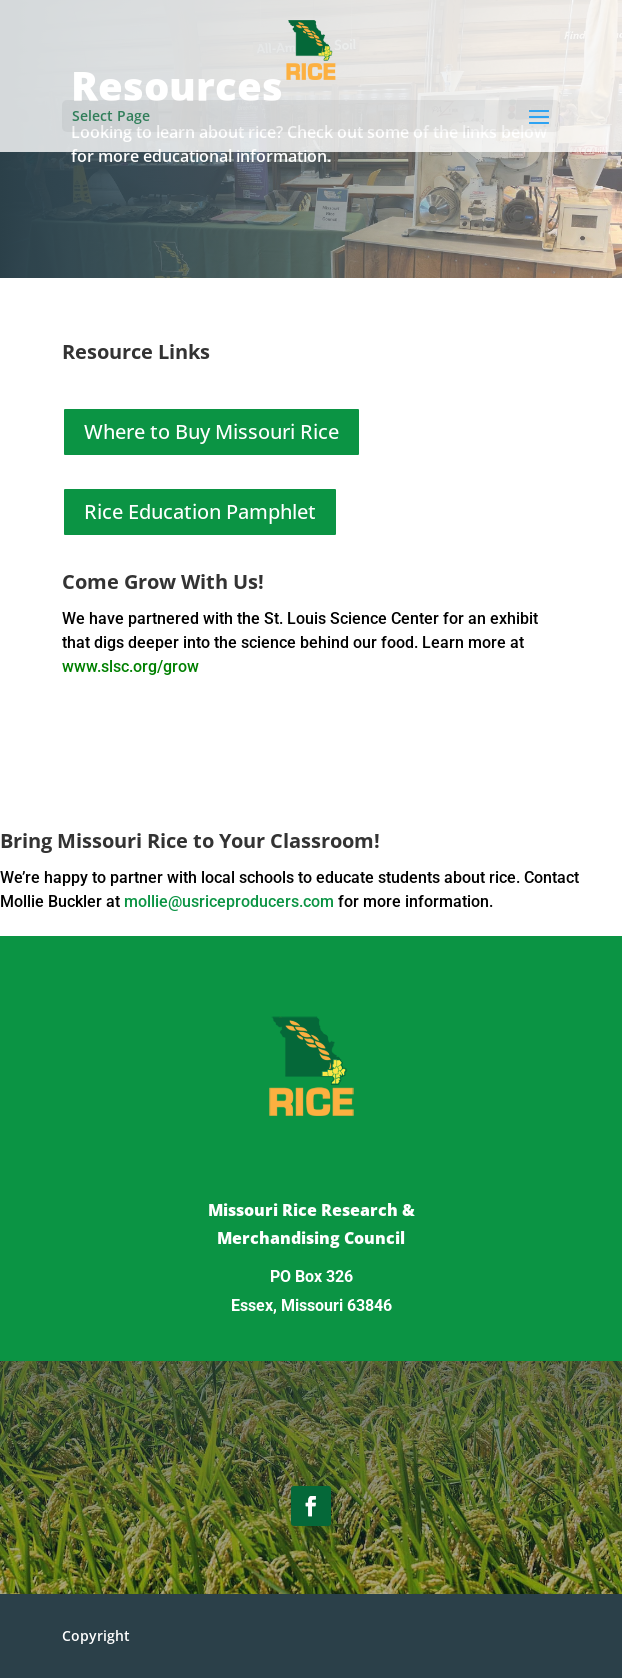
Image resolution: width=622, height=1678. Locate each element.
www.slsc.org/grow (130, 666)
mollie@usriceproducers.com (229, 901)
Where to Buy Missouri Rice (211, 431)
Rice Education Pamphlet (200, 511)
